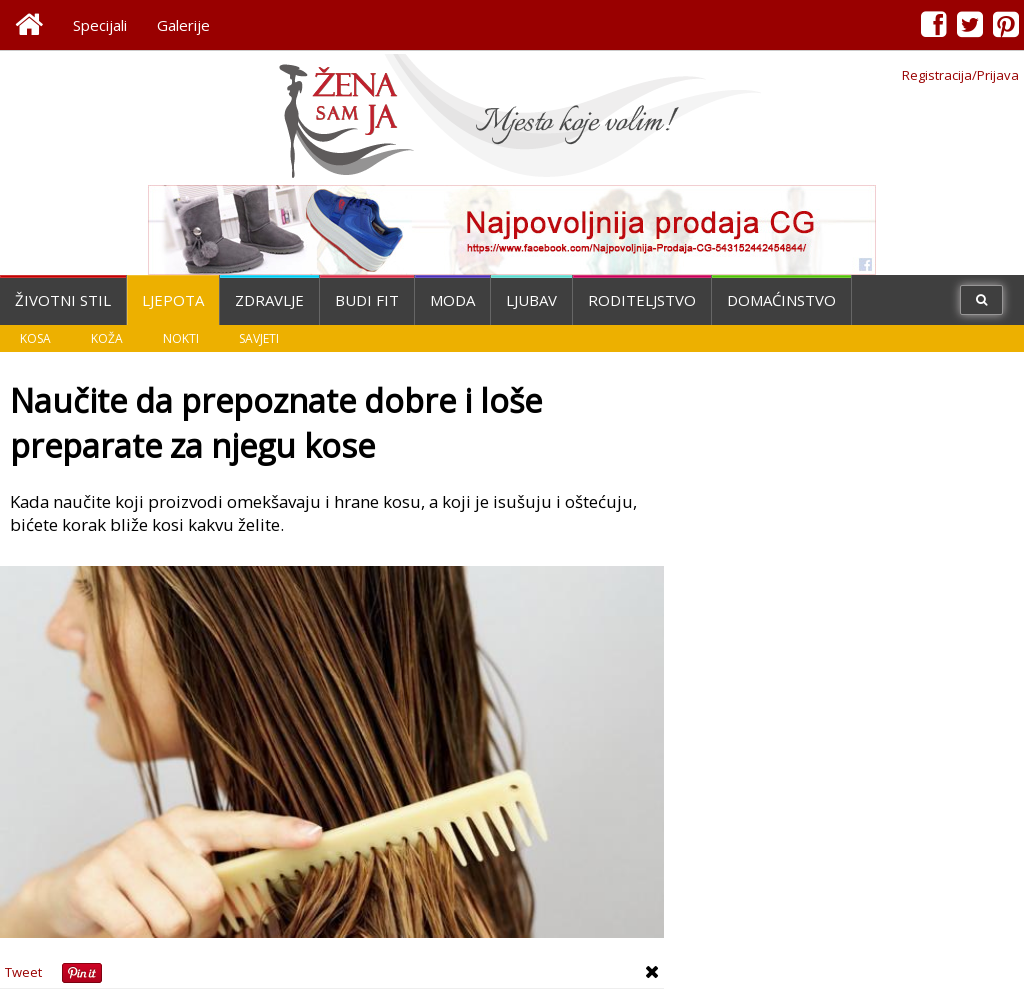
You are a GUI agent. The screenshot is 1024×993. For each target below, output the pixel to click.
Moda (452, 300)
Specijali (100, 25)
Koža (107, 338)
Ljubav (531, 300)
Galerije (183, 25)
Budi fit (367, 300)
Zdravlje (269, 300)
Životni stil (63, 300)
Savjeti (259, 338)
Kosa (35, 338)
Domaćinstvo (781, 300)
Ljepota (173, 300)
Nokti (181, 338)
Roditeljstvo (642, 300)
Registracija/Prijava (960, 75)
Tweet (23, 972)
